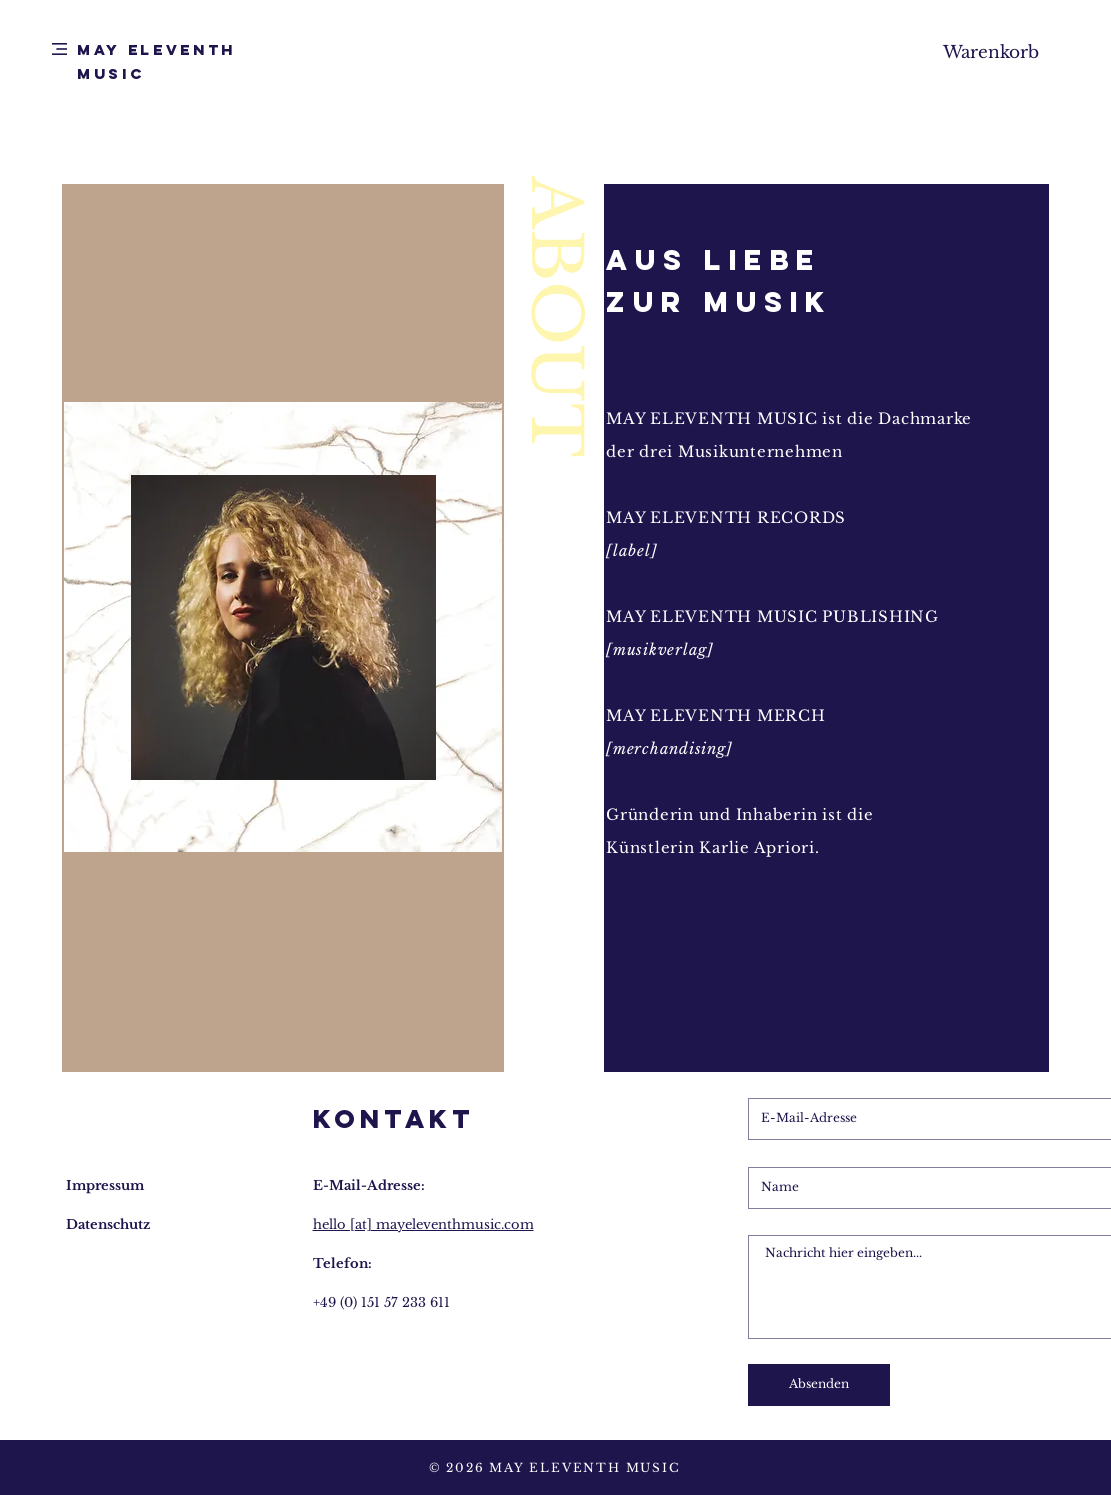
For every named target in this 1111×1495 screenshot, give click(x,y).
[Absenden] (819, 1385)
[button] (59, 49)
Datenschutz (108, 1224)
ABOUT (556, 317)
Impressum (105, 1185)
